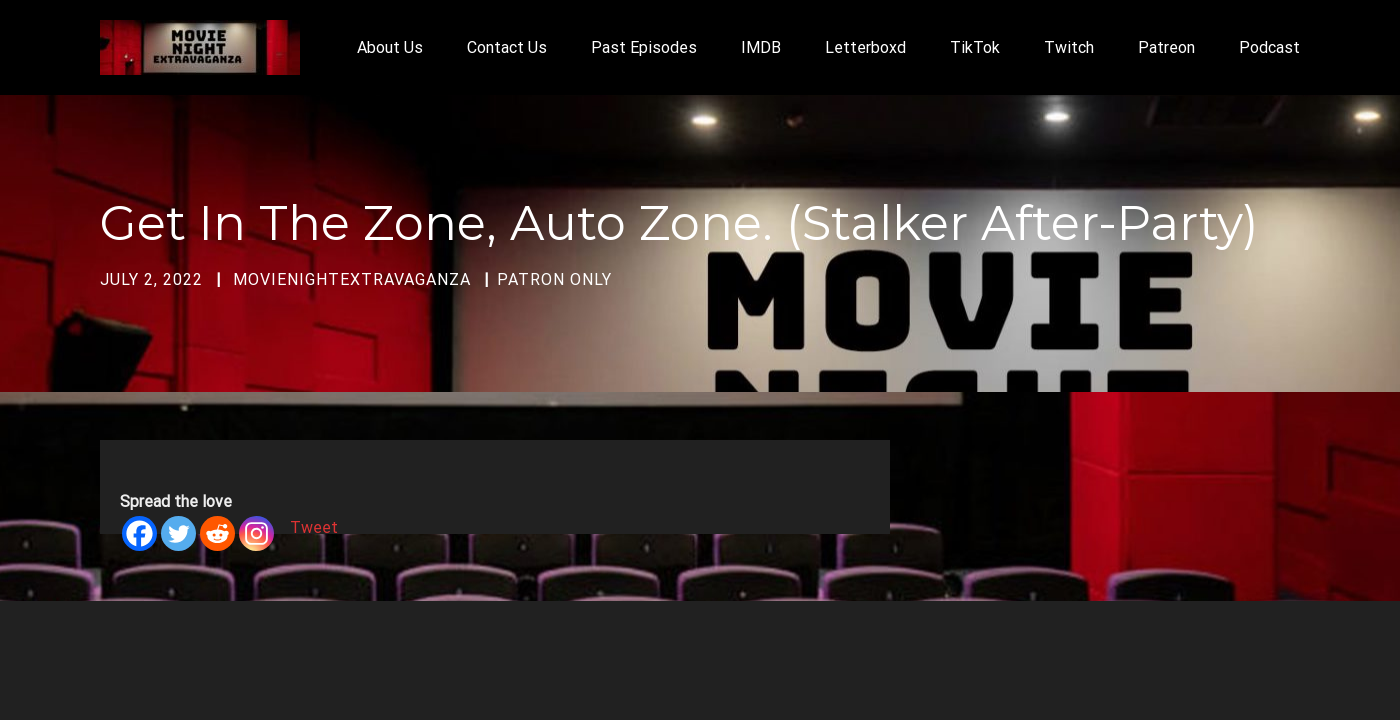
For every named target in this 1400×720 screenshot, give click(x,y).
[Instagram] (256, 533)
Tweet (314, 527)
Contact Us (507, 47)
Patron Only (554, 279)
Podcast (1269, 47)
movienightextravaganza (352, 279)
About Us (390, 47)
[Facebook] (139, 533)
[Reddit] (217, 533)
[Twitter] (178, 533)
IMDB (761, 47)
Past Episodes (644, 47)
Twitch (1069, 47)
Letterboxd (865, 47)
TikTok (975, 47)
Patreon (1166, 47)
